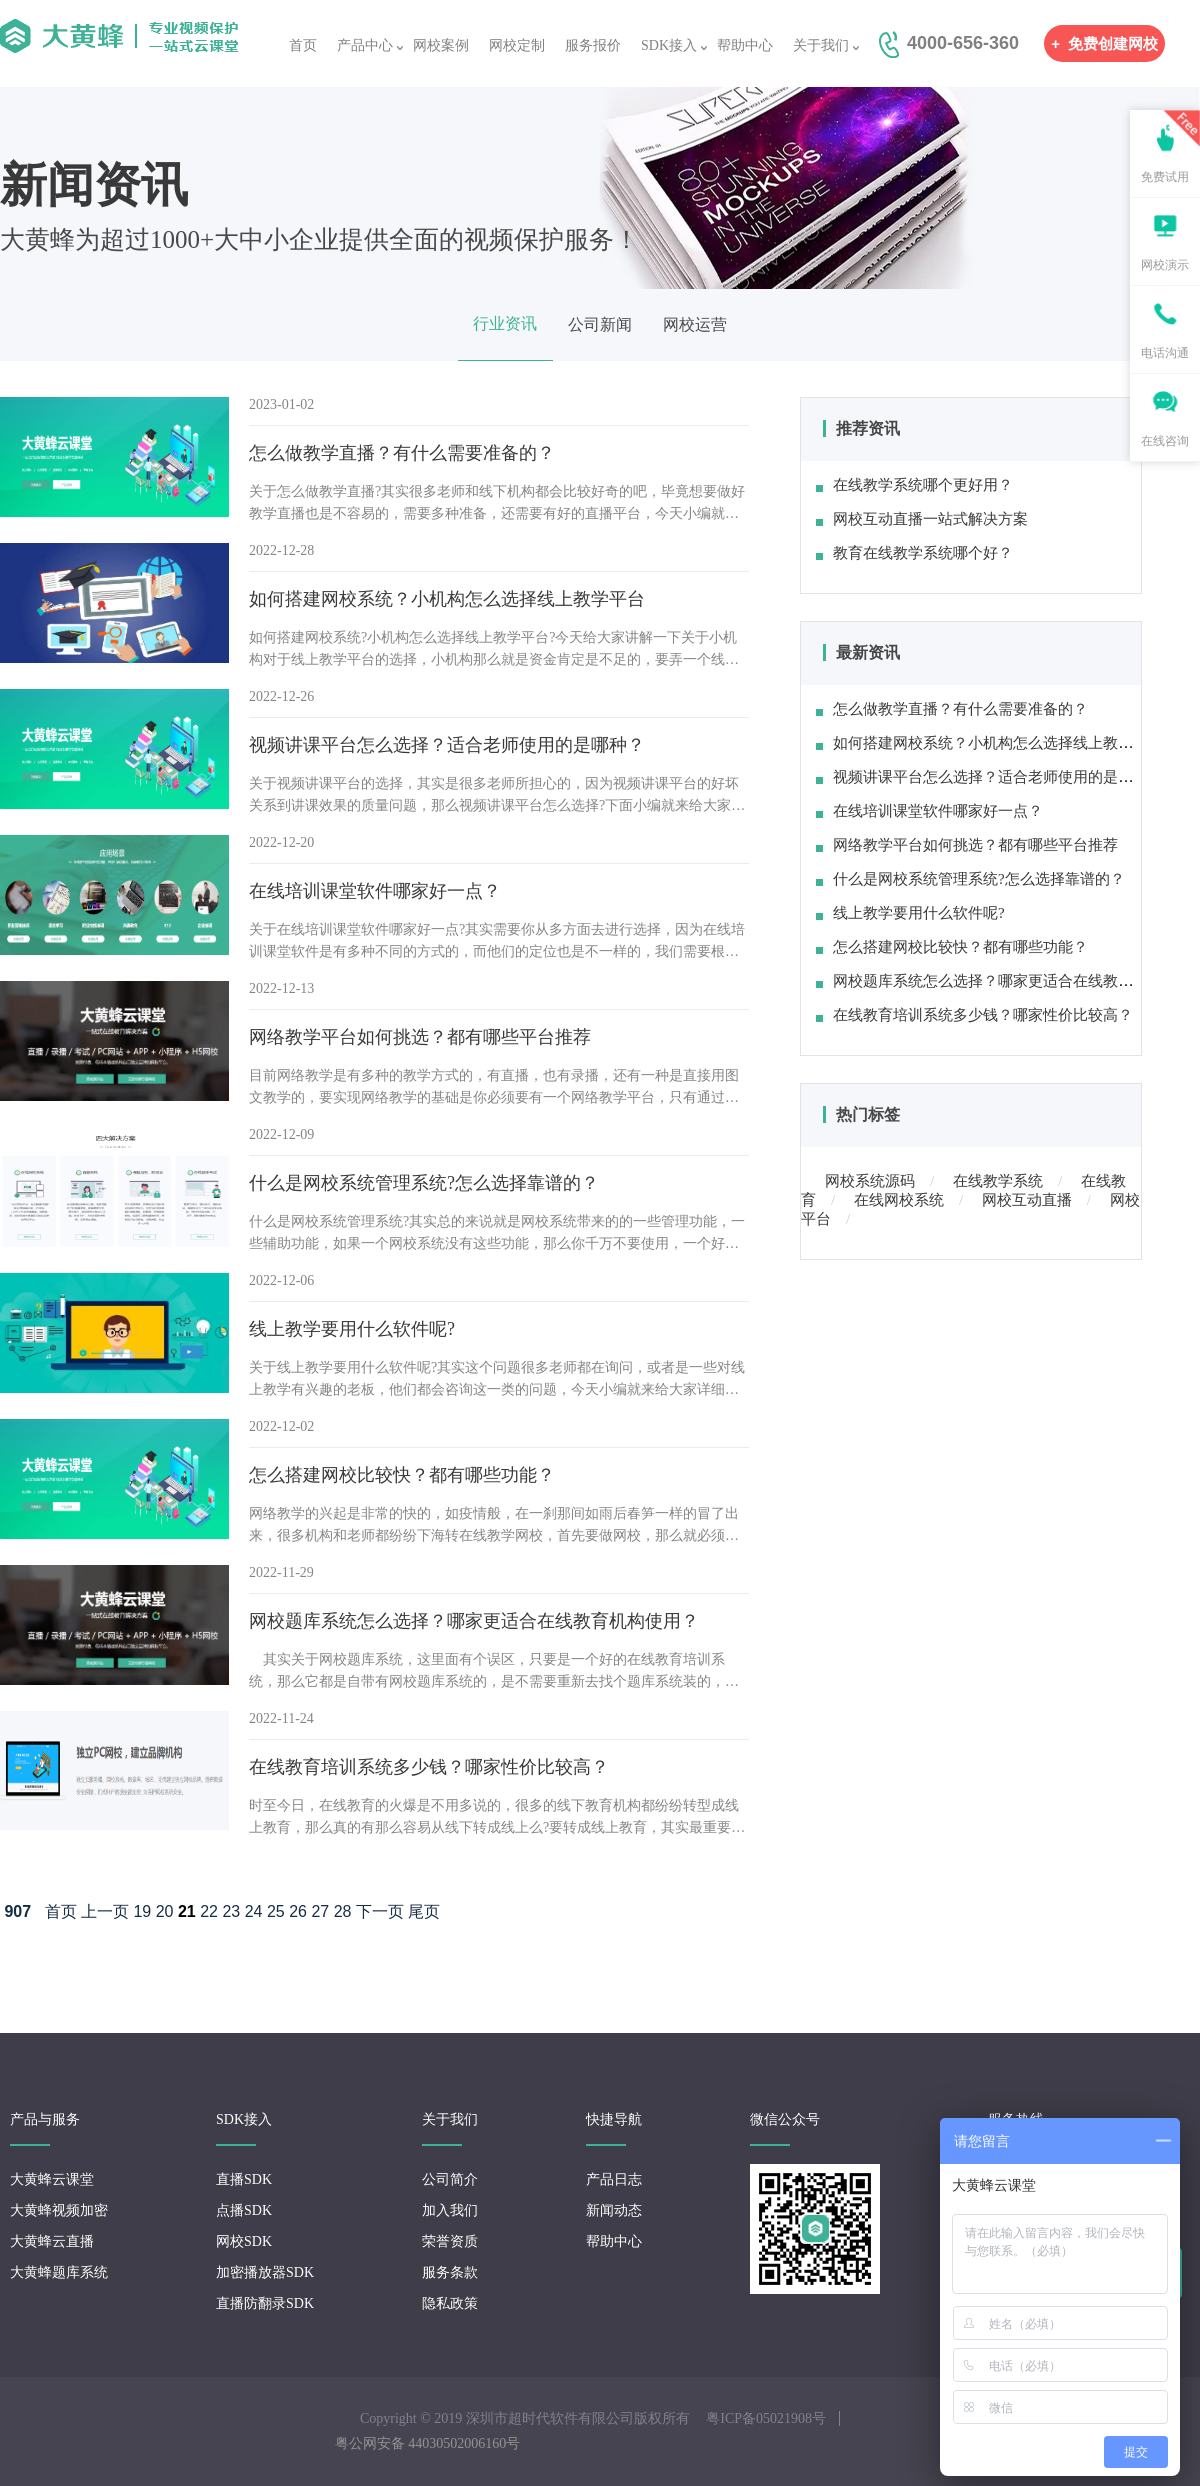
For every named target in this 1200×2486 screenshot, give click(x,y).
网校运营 (695, 324)
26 (298, 1911)
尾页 (424, 1911)
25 (276, 1911)
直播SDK (244, 2179)
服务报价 (593, 45)
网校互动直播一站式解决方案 (922, 519)
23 (231, 1911)
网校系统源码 (870, 1181)
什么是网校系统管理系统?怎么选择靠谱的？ (970, 879)
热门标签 (868, 1114)
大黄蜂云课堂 (52, 2179)
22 (209, 1911)
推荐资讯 (868, 428)
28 (343, 1911)
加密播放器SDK (265, 2272)
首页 (303, 45)
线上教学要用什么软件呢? (910, 913)
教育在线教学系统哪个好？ (914, 553)
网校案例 (441, 45)
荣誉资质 (450, 2241)
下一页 (380, 1911)
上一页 (105, 1911)
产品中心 (365, 45)
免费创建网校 (1104, 43)
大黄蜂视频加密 (59, 2210)
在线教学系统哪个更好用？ (914, 485)
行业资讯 (505, 323)
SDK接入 (669, 45)
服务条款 (450, 2272)
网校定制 (517, 45)
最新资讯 (868, 652)
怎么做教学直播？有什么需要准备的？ (952, 709)
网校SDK (244, 2241)
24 (254, 1911)
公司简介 (450, 2179)
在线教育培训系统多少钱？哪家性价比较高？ (974, 1015)
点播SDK (244, 2210)
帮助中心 (745, 45)
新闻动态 (614, 2210)
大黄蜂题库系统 (59, 2272)
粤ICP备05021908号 (766, 2418)
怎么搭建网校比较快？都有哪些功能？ (952, 947)
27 (320, 1911)
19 (142, 1911)
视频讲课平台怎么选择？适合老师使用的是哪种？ (989, 777)
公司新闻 (600, 324)
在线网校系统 (899, 1200)
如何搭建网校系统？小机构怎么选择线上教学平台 (989, 743)
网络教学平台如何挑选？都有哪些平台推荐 (967, 845)
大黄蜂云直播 (52, 2241)
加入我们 (450, 2210)
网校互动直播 (1027, 1200)
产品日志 (614, 2179)
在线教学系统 (998, 1181)
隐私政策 (450, 2303)
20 (165, 1911)
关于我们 (821, 45)
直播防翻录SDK (265, 2303)
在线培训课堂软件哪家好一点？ (929, 811)
